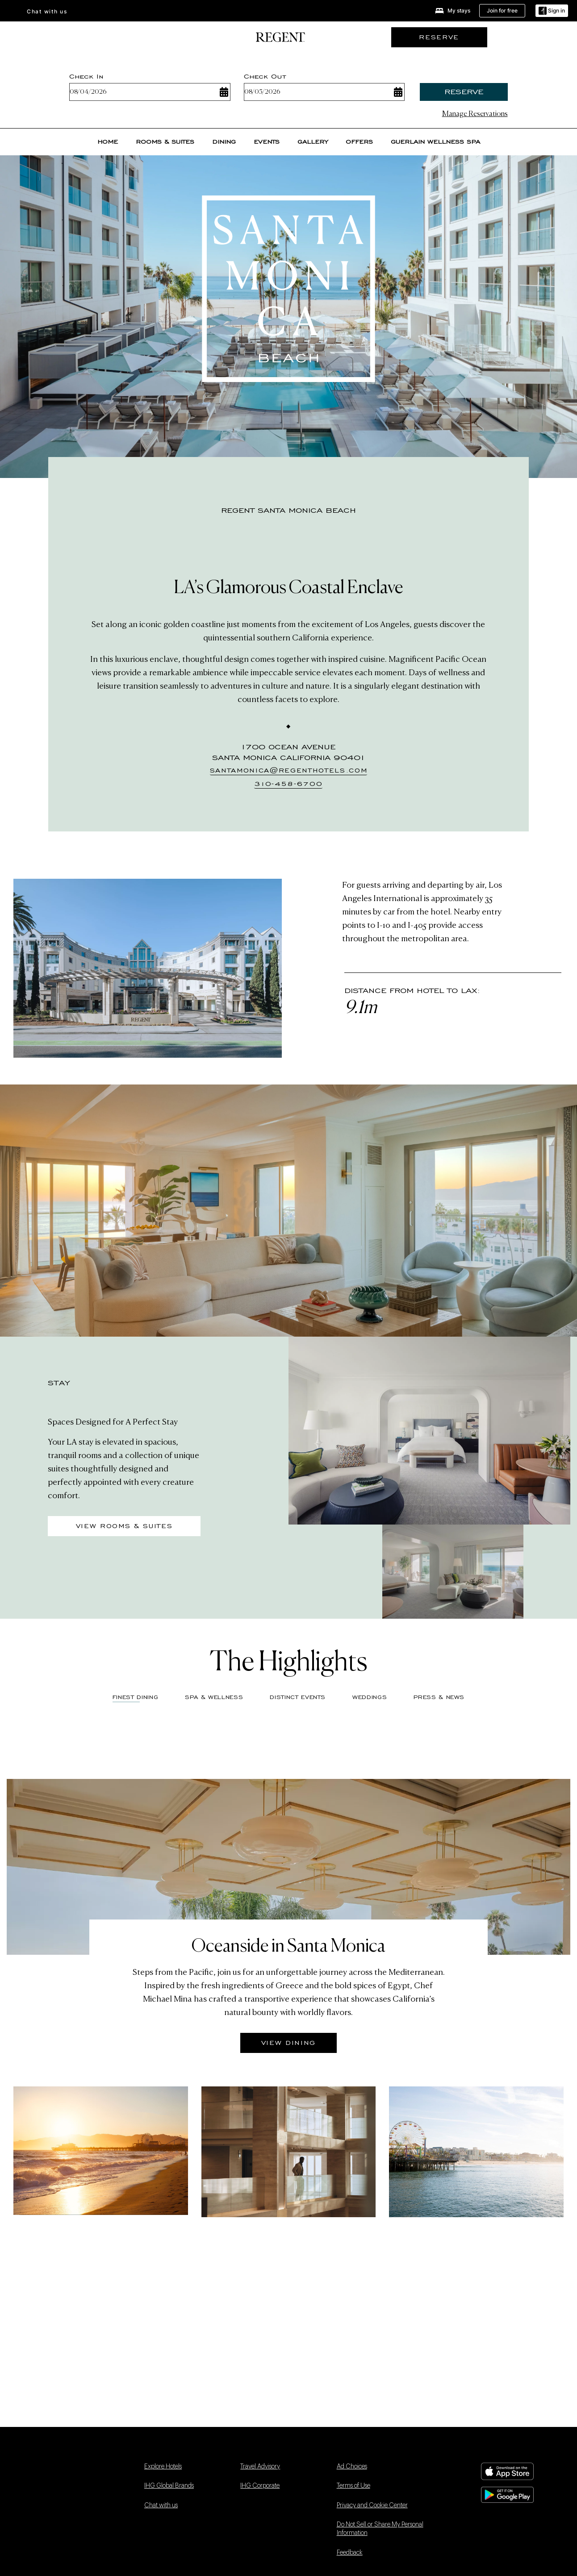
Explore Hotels (163, 2467)
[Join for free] (502, 10)
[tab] (213, 1700)
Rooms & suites (165, 142)
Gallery (312, 142)
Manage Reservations (475, 114)
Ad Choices (352, 2467)
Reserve (463, 92)
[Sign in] (551, 10)
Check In (86, 76)
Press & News (439, 1697)
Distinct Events (298, 1697)
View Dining (288, 2043)
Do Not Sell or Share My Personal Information (380, 2529)
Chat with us (47, 11)
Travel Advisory (260, 2467)
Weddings (369, 1697)
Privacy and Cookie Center (372, 2505)
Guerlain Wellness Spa (435, 142)
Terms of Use (353, 2486)
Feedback (350, 2553)
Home (107, 142)
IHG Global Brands (169, 2486)
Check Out (265, 76)
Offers (359, 142)
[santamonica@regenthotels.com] (289, 771)
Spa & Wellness (214, 1697)
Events (267, 142)
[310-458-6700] (288, 785)
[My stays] (452, 11)
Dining (224, 142)
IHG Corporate (260, 2486)
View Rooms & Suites (124, 1526)
